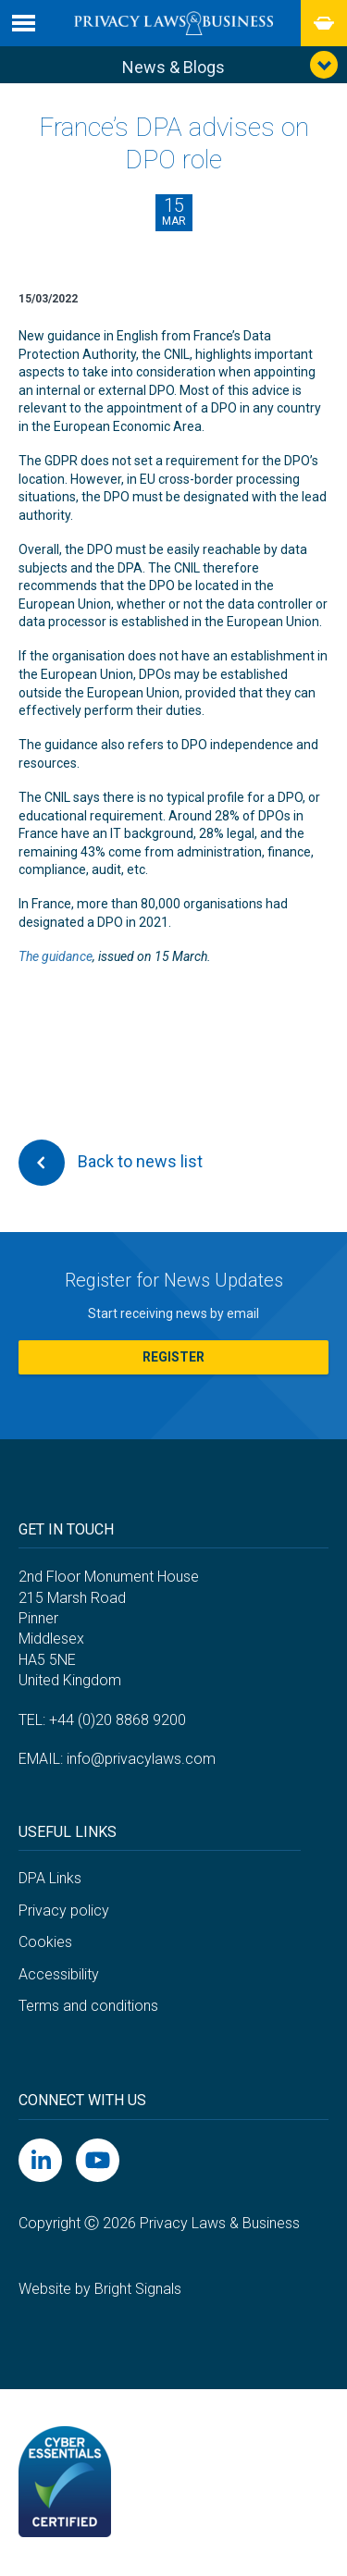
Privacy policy (64, 1910)
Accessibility (59, 1974)
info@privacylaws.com (141, 1759)
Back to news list (111, 1163)
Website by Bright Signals (100, 2289)
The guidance (56, 956)
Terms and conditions (88, 2006)
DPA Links (50, 1878)
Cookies (45, 1942)
